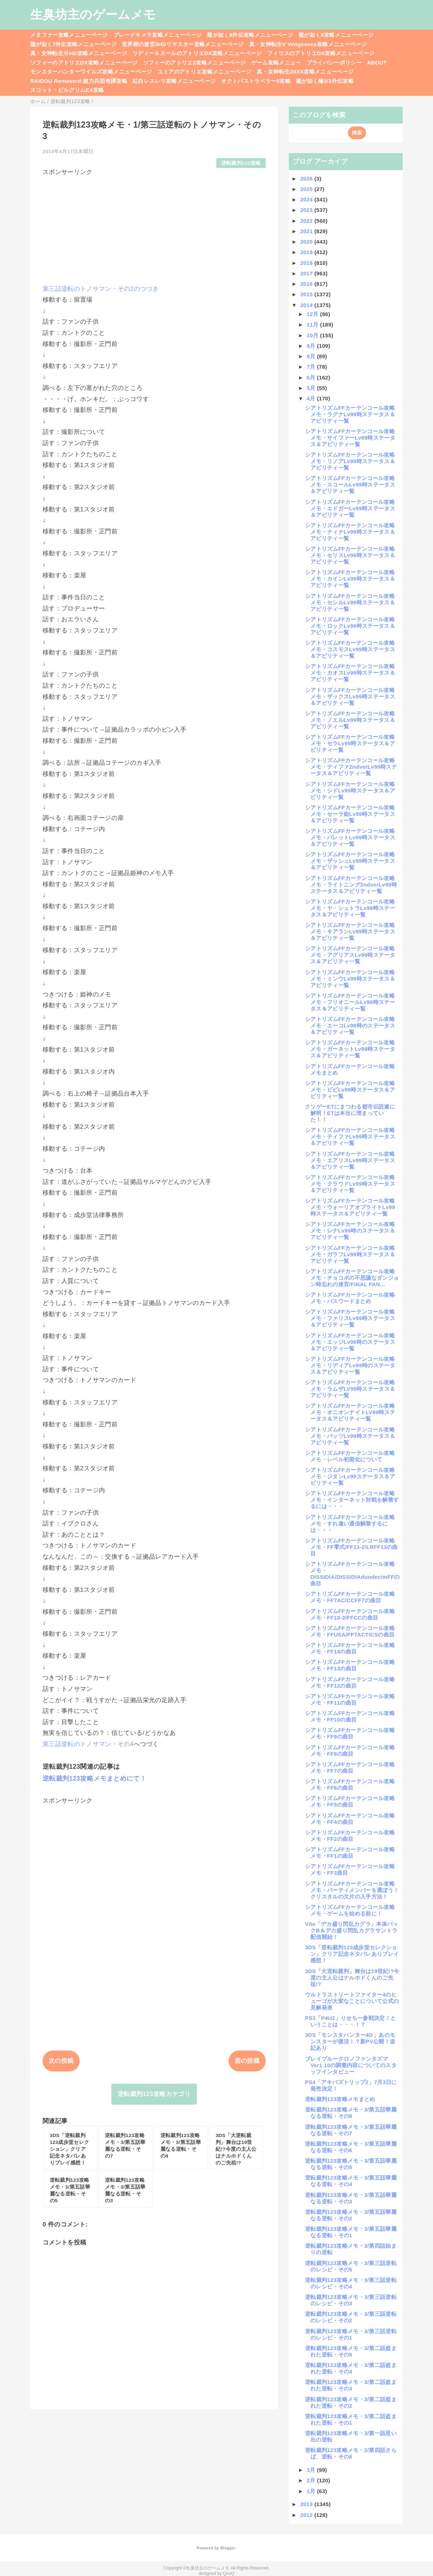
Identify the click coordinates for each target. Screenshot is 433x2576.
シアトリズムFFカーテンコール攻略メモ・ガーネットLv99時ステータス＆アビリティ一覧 (350, 1048)
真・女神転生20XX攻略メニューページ (305, 71)
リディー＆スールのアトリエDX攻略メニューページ (197, 53)
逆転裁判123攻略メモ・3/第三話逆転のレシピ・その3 (351, 2300)
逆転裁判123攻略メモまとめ (340, 2099)
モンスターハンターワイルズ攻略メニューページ (91, 71)
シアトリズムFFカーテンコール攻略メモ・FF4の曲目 (350, 1818)
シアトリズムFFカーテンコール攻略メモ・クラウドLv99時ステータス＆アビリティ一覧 (350, 1183)
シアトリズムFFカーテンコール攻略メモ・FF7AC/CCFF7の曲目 (350, 1597)
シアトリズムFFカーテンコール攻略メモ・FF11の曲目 (350, 1699)
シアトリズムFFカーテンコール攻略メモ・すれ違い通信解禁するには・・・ (350, 1523)
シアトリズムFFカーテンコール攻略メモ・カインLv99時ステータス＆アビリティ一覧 (350, 578)
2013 (307, 2504)
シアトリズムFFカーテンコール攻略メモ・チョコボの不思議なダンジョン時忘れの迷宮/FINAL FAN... (352, 1277)
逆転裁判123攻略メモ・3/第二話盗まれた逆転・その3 (351, 2385)
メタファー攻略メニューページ (69, 35)
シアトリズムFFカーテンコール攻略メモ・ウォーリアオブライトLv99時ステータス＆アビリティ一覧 (350, 1207)
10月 (313, 335)
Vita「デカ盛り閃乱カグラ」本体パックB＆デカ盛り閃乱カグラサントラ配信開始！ (351, 1930)
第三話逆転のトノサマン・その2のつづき (101, 288)
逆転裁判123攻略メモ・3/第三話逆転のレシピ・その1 (351, 2334)
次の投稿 (61, 2060)
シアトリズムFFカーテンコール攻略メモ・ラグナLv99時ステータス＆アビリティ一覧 (350, 414)
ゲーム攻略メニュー (276, 62)
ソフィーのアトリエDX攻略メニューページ (84, 62)
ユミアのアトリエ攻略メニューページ (205, 71)
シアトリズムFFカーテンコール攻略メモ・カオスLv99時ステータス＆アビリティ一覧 (350, 672)
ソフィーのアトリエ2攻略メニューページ (194, 62)
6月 (312, 377)
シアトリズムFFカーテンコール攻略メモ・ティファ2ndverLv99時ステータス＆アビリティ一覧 (351, 766)
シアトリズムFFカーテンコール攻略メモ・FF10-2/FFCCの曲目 (350, 1614)
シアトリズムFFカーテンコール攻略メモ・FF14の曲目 (350, 1648)
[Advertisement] (154, 227)
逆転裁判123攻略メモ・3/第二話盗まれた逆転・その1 (351, 2419)
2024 (307, 199)
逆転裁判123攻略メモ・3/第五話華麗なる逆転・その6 (351, 2147)
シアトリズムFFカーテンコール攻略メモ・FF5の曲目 (350, 1801)
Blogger (227, 2548)
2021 (307, 231)
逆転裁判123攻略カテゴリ (154, 2094)
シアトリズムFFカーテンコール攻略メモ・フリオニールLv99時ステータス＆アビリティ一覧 (350, 1002)
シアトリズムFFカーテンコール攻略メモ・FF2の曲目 (350, 1835)
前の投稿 (247, 2060)
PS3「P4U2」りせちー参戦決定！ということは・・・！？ (350, 2021)
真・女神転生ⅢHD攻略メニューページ (78, 53)
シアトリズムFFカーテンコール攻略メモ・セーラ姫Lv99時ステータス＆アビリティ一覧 (350, 813)
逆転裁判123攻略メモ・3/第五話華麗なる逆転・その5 (351, 2164)
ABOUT (377, 62)
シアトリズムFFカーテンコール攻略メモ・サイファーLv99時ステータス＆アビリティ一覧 (350, 437)
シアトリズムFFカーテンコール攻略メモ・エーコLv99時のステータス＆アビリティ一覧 (350, 1025)
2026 (307, 179)
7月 (312, 367)
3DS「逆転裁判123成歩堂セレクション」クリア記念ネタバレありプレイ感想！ (352, 1953)
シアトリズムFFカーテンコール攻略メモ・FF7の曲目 (350, 1767)
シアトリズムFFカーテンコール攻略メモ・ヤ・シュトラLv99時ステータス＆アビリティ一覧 (350, 908)
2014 (307, 305)
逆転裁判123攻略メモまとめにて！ (94, 1778)
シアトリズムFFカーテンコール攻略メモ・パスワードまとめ (350, 1298)
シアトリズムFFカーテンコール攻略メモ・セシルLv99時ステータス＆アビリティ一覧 (350, 602)
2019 (307, 252)
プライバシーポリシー (334, 62)
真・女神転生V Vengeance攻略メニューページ (308, 44)
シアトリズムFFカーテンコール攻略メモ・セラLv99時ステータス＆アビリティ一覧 (350, 743)
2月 (312, 2480)
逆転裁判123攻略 (241, 163)
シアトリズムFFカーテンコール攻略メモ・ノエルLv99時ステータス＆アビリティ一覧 (350, 719)
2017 (307, 273)
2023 (307, 210)
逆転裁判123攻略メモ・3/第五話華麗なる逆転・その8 (351, 2112)
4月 (312, 398)
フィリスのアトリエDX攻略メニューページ (321, 53)
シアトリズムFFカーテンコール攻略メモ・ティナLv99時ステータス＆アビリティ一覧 (350, 531)
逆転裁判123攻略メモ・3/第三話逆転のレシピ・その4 (351, 2283)
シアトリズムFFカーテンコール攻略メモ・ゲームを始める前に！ (350, 1910)
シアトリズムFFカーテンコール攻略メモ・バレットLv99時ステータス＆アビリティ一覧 (350, 837)
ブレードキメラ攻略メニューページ (157, 35)
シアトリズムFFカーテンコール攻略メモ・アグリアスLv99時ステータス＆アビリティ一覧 (350, 954)
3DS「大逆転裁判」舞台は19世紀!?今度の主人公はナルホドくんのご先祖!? (352, 1977)
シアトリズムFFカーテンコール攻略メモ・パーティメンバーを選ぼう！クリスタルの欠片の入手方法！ (352, 1890)
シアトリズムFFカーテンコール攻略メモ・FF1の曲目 (350, 1852)
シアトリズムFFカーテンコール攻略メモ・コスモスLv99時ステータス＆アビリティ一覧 (350, 649)
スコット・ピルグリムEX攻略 (67, 90)
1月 (312, 2491)
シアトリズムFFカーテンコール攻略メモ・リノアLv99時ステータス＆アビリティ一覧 (350, 461)
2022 (307, 221)
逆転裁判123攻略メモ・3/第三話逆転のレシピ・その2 (351, 2317)
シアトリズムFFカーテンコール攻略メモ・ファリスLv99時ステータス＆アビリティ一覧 (350, 1318)
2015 (307, 294)
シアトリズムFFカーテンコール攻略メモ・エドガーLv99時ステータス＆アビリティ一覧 (350, 508)
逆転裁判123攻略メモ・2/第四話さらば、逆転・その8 (351, 2453)
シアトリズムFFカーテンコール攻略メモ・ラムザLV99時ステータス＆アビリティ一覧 (350, 1388)
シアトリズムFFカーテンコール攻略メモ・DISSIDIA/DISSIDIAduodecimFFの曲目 (352, 1573)
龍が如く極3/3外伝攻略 (325, 81)
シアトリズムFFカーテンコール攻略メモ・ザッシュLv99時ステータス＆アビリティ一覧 (350, 860)
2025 (307, 189)
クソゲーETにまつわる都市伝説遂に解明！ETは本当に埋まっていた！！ (350, 1113)
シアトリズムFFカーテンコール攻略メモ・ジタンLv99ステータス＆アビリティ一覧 (350, 1476)
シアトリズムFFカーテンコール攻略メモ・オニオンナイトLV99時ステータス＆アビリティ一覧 (350, 1412)
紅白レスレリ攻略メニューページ (174, 81)
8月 (312, 356)
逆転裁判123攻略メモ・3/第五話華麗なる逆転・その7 (351, 2130)
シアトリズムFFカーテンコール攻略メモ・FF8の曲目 (350, 1750)
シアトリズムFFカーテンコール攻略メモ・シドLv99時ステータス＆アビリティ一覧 (350, 790)
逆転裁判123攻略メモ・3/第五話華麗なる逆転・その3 (351, 2198)
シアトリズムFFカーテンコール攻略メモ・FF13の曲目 (350, 1665)
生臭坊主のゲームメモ (93, 14)
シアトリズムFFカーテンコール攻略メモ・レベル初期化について (350, 1456)
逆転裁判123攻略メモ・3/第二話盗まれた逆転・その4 (351, 2368)
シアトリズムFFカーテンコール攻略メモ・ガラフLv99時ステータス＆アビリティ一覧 (350, 1254)
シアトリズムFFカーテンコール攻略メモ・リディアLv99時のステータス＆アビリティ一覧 (350, 1365)
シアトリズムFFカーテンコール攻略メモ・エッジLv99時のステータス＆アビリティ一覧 (350, 1341)
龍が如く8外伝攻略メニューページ (250, 35)
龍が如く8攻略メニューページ (336, 35)
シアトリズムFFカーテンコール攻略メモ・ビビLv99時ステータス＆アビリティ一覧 (350, 1089)
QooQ (228, 2573)
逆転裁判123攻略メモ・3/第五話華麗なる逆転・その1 (351, 2232)
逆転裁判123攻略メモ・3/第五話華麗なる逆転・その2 (351, 2215)
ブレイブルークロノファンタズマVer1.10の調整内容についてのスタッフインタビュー (351, 2065)
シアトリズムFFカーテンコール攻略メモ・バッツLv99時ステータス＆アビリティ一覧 (350, 1435)
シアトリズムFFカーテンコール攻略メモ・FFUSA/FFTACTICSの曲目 (350, 1631)
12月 (313, 314)
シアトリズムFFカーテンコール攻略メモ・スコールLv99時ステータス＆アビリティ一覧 (350, 484)
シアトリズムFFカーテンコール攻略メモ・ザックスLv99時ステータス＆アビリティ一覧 (350, 696)
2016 (307, 284)
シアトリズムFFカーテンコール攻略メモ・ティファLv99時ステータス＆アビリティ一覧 (350, 1136)
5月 (312, 388)
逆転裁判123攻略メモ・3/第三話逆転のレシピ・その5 (351, 2266)
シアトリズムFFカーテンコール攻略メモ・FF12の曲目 (350, 1682)
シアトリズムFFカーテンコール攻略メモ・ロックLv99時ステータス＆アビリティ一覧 (350, 625)
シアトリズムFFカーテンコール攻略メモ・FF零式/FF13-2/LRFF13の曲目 (351, 1546)
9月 (312, 346)
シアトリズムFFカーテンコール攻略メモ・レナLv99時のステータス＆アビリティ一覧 (350, 1230)
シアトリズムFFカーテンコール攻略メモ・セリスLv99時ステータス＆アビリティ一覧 (350, 555)
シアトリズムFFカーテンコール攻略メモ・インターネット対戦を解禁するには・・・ (352, 1499)
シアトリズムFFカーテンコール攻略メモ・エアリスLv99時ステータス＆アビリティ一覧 (350, 1160)
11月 (313, 324)
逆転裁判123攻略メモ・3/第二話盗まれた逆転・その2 (351, 2402)
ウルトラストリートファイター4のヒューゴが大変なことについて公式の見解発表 (352, 2001)
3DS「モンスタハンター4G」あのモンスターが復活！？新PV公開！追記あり (350, 2041)
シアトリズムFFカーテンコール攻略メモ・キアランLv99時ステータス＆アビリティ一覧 (350, 931)
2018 (307, 263)
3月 (312, 2470)
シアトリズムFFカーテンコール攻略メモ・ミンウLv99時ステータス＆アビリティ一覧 (350, 978)
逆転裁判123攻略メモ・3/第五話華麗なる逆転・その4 (351, 2181)
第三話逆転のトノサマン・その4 (88, 1744)
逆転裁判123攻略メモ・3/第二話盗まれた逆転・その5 (351, 2351)
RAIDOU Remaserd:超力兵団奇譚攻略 (78, 81)
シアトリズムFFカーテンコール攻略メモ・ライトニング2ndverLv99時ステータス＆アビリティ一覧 (351, 884)
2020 (307, 242)
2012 (307, 2515)
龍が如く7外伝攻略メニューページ (73, 44)
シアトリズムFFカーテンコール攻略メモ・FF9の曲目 (350, 1733)
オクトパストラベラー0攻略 (256, 81)
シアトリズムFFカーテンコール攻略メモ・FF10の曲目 (350, 1716)
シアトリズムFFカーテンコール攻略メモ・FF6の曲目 (350, 1784)
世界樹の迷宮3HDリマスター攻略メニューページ (183, 44)
